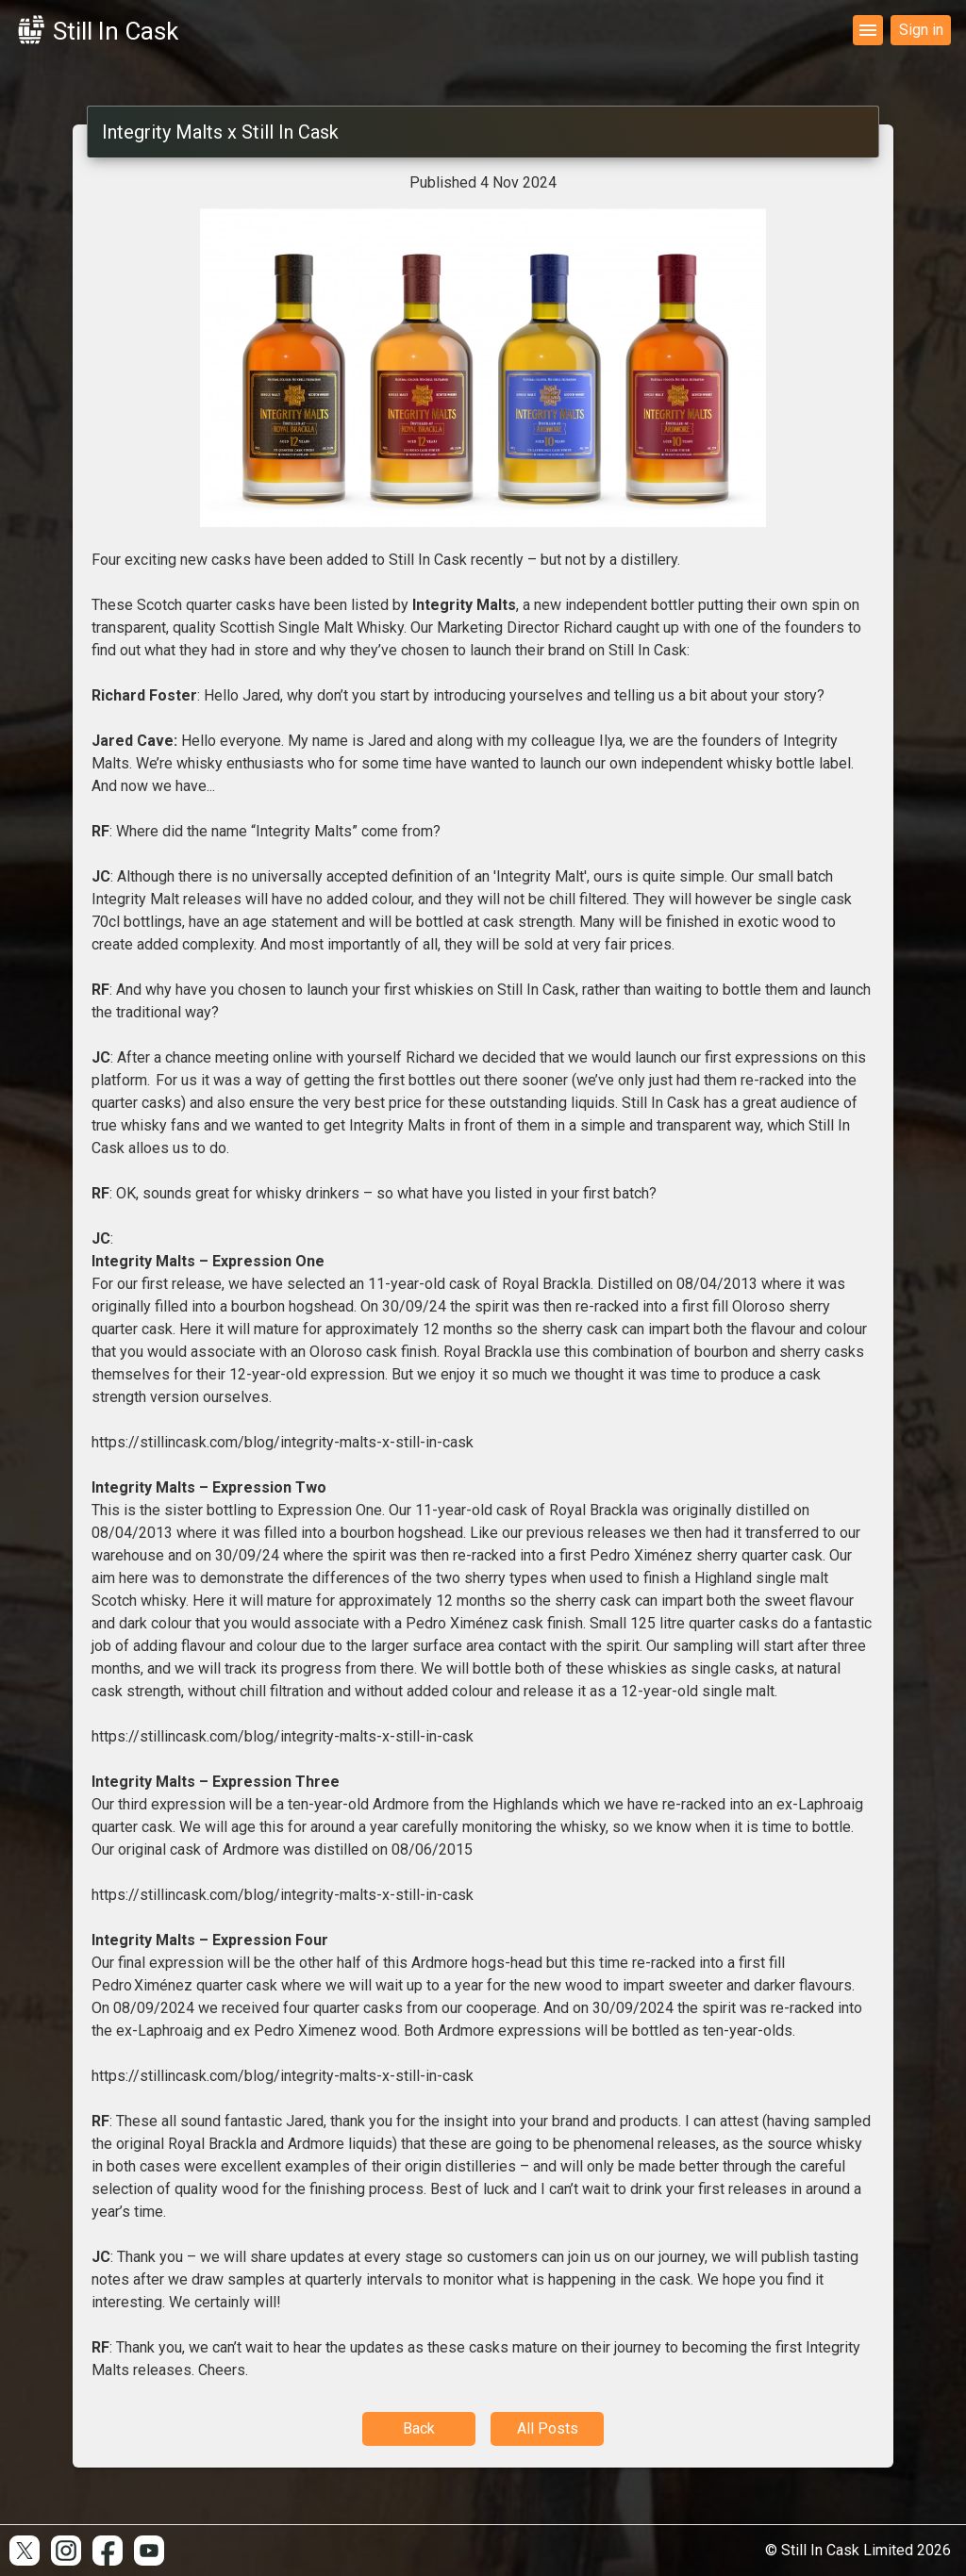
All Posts (547, 2428)
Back (419, 2428)
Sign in (921, 30)
